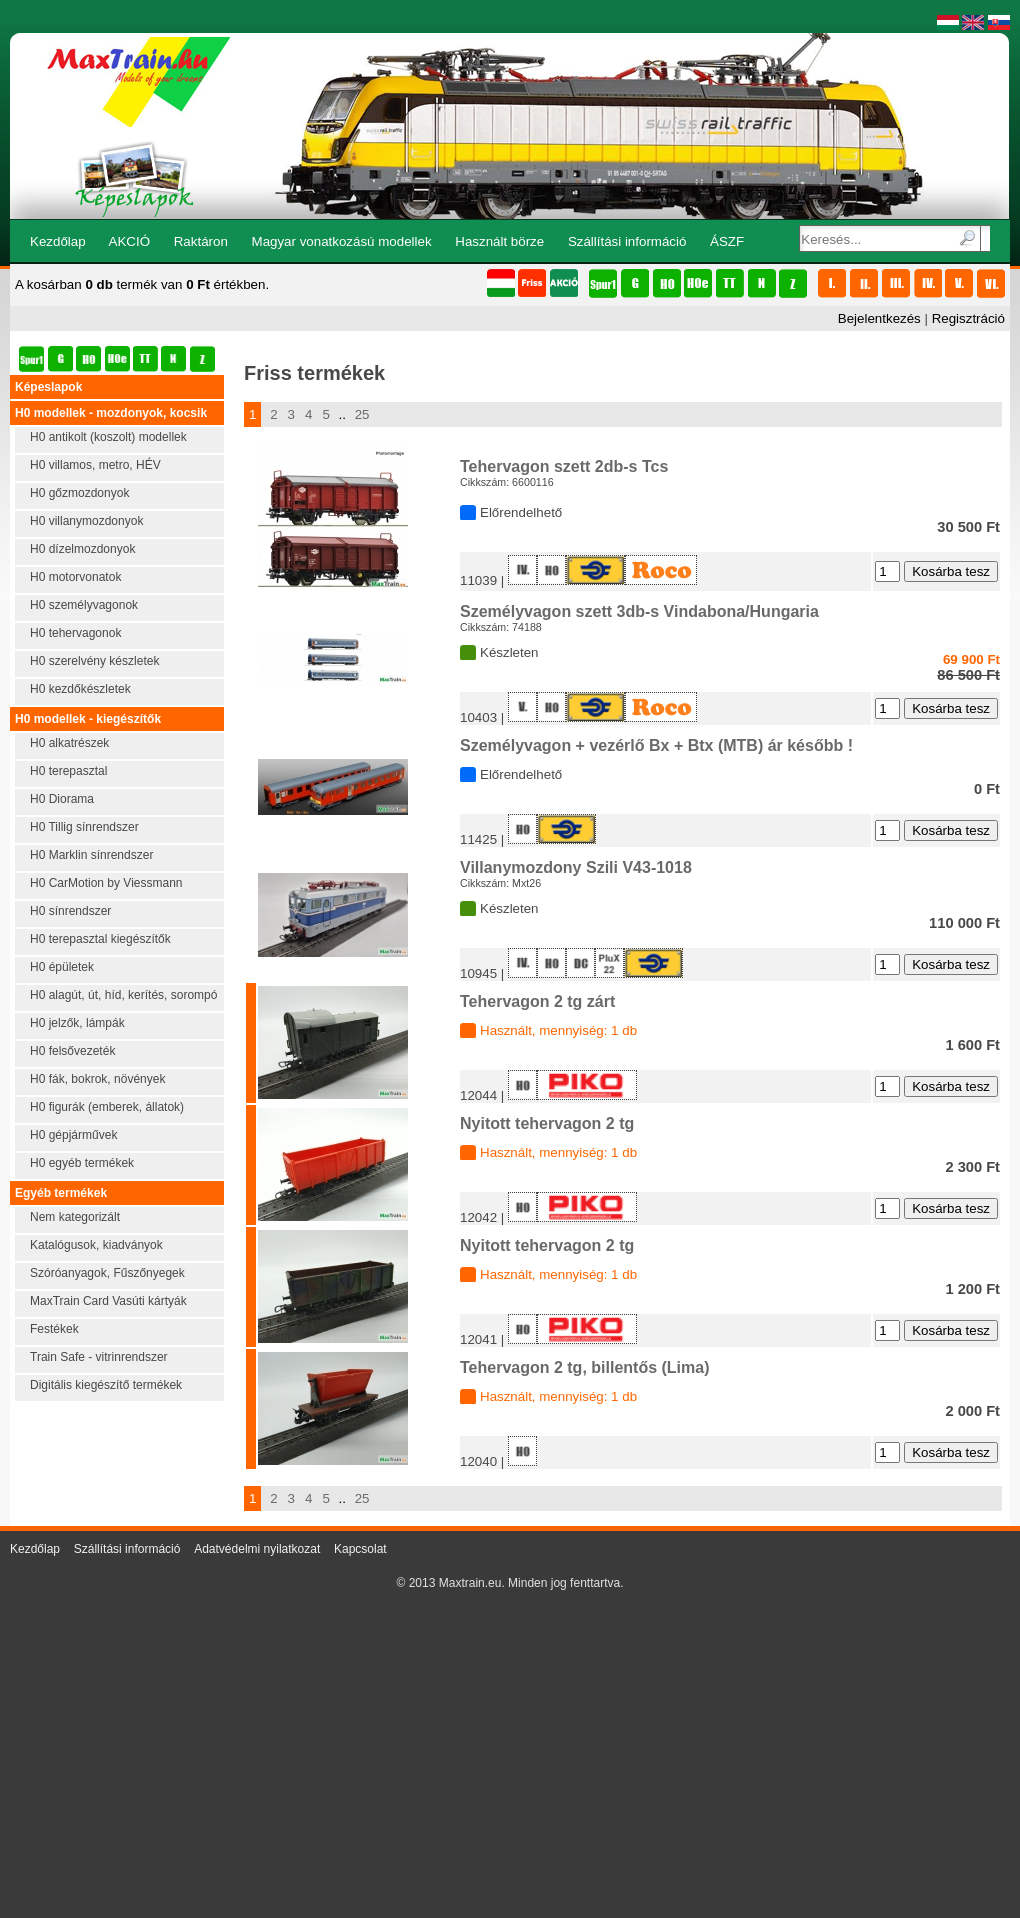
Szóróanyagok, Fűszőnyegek (107, 1273)
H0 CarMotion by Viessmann (106, 883)
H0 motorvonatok (75, 577)
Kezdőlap (58, 241)
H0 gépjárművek (73, 1135)
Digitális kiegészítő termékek (106, 1385)
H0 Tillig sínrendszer (84, 827)
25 (362, 414)
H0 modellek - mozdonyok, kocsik (111, 413)
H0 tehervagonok (75, 633)
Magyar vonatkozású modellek (342, 241)
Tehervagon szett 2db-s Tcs (564, 466)
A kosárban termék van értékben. (142, 284)
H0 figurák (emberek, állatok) (107, 1107)
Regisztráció (968, 318)
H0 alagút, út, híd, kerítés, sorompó (123, 995)
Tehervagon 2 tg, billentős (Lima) (585, 1367)
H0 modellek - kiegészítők (88, 719)
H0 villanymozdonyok (86, 521)
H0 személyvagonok (84, 605)
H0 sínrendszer (70, 911)
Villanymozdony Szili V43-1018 (576, 867)
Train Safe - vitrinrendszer (99, 1357)
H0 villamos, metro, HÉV (95, 465)
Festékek (54, 1329)
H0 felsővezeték (72, 1051)
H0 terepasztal (68, 771)
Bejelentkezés (879, 318)
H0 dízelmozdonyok (82, 549)
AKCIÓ (129, 241)
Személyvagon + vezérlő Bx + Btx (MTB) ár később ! (656, 745)
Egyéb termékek (61, 1193)
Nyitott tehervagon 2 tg (547, 1123)
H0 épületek (62, 967)
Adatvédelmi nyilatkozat (257, 1549)
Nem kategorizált (75, 1217)
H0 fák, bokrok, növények (97, 1079)
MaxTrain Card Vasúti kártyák (108, 1301)
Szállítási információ (627, 241)
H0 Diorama (62, 799)
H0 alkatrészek (69, 743)
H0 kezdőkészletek (80, 689)
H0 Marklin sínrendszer (91, 855)
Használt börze (499, 241)
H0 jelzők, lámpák (77, 1023)
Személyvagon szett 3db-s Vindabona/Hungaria (639, 611)
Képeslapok (48, 387)
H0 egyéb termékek (82, 1163)
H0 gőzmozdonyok (79, 493)
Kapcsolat (360, 1549)
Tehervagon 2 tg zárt (537, 1001)
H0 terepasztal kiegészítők (100, 939)
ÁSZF (727, 241)
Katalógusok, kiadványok (96, 1245)
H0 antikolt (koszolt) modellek (108, 437)
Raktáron (201, 241)
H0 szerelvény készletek (94, 661)
